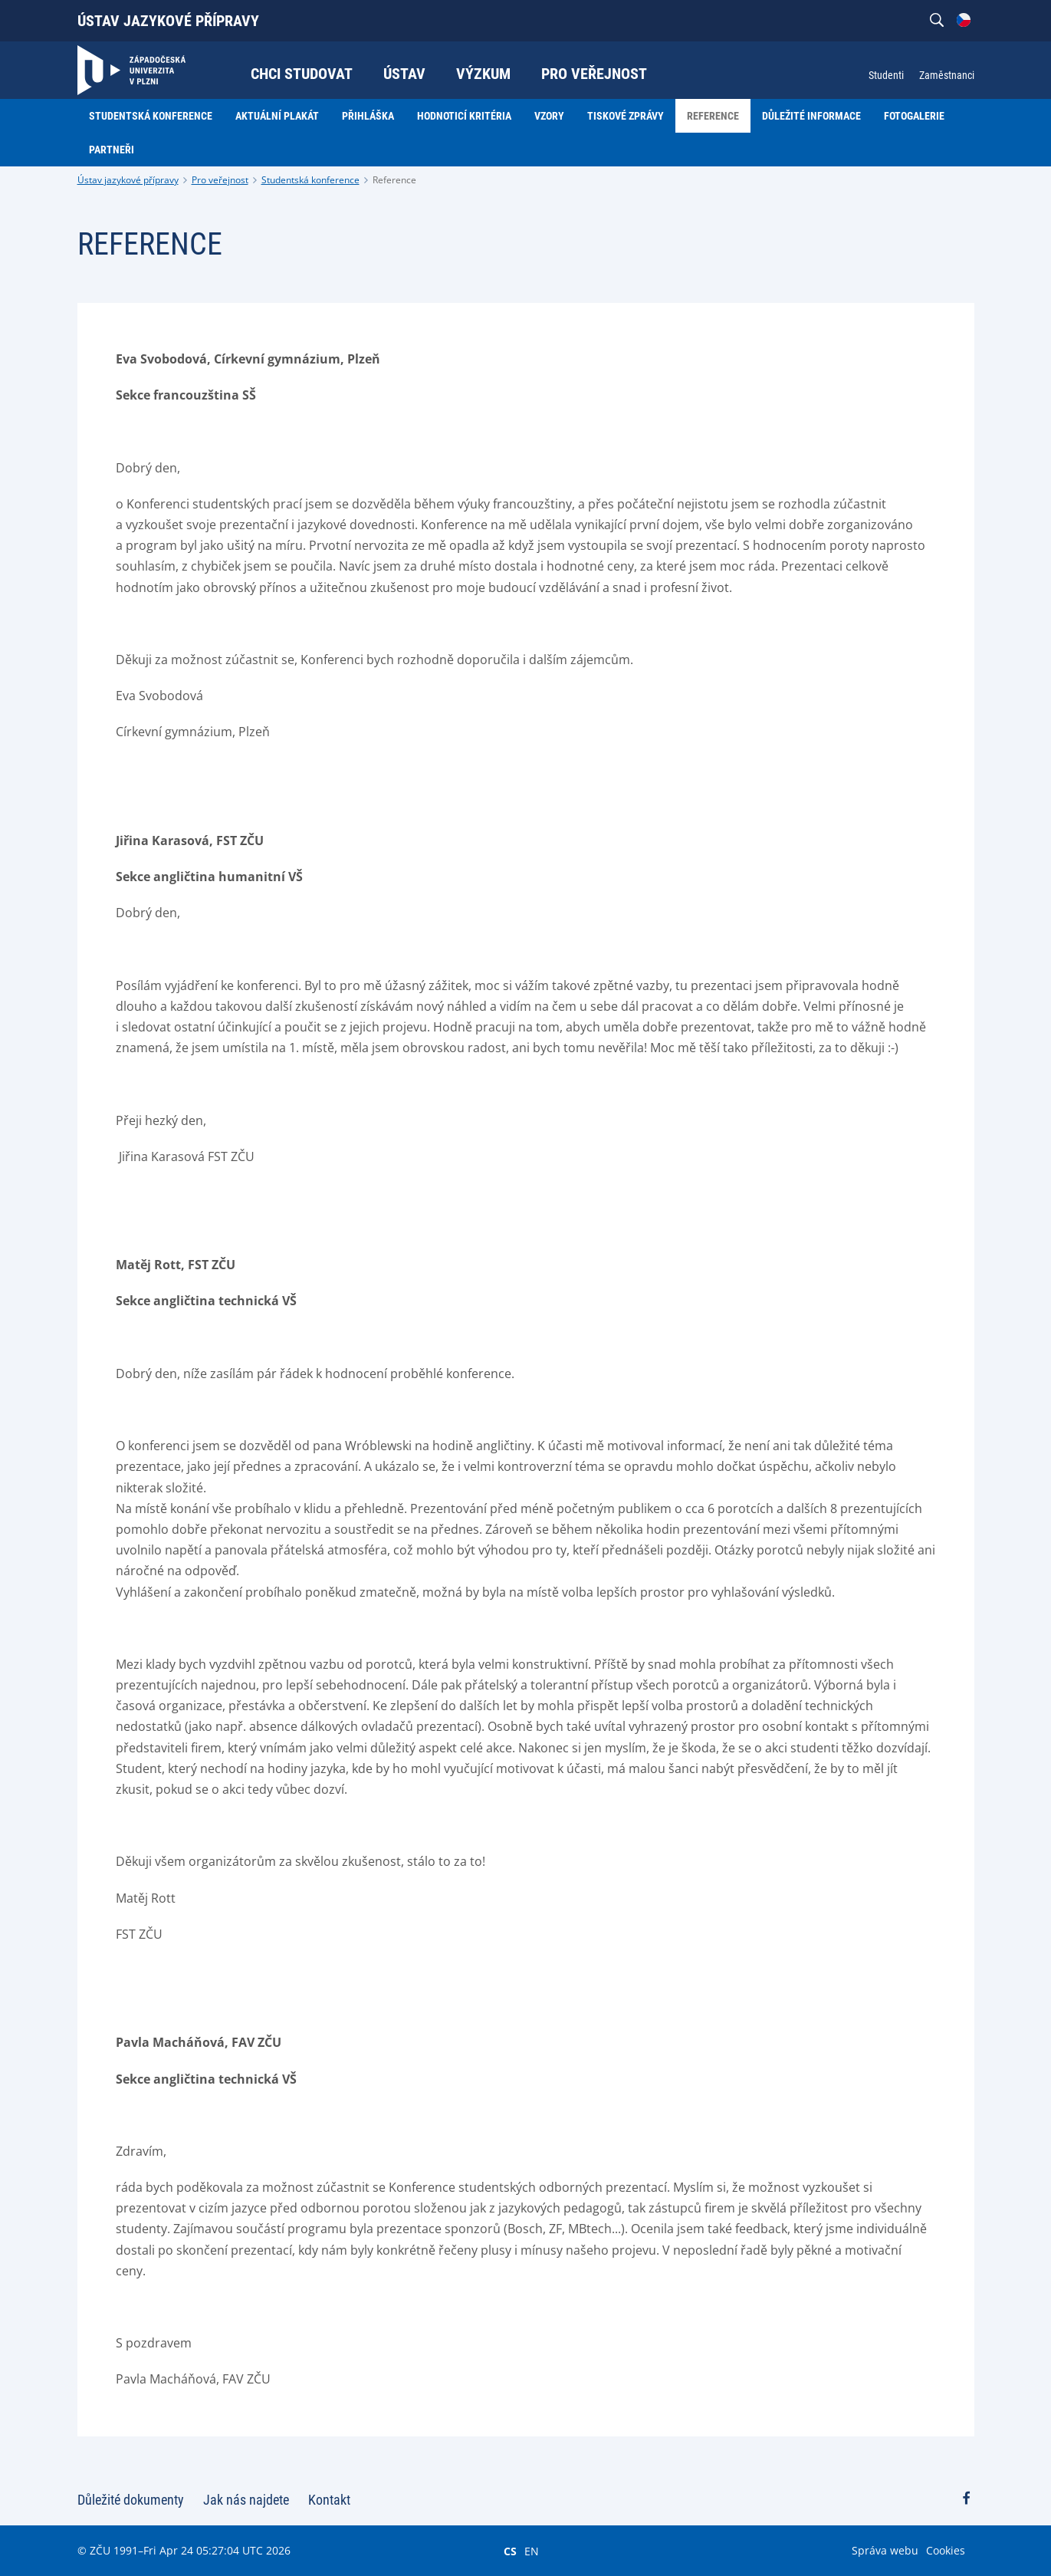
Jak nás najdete (246, 2500)
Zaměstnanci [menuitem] (946, 75)
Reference (394, 179)
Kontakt (329, 2500)
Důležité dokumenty (130, 2500)
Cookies (945, 2550)
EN (531, 2551)
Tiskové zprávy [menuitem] (625, 116)
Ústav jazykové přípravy (168, 21)
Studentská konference (310, 179)
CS (510, 2551)
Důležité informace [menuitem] (811, 116)
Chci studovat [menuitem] (302, 73)
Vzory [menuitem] (549, 116)
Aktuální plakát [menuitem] (277, 116)
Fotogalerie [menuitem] (914, 116)
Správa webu (885, 2550)
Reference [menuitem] (713, 116)
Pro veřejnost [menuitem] (594, 73)
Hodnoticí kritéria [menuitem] (464, 116)
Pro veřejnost (220, 179)
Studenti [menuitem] (886, 75)
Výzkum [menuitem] (483, 73)
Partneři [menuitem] (111, 149)
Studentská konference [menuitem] (150, 116)
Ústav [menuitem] (404, 73)
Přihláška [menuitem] (368, 116)
